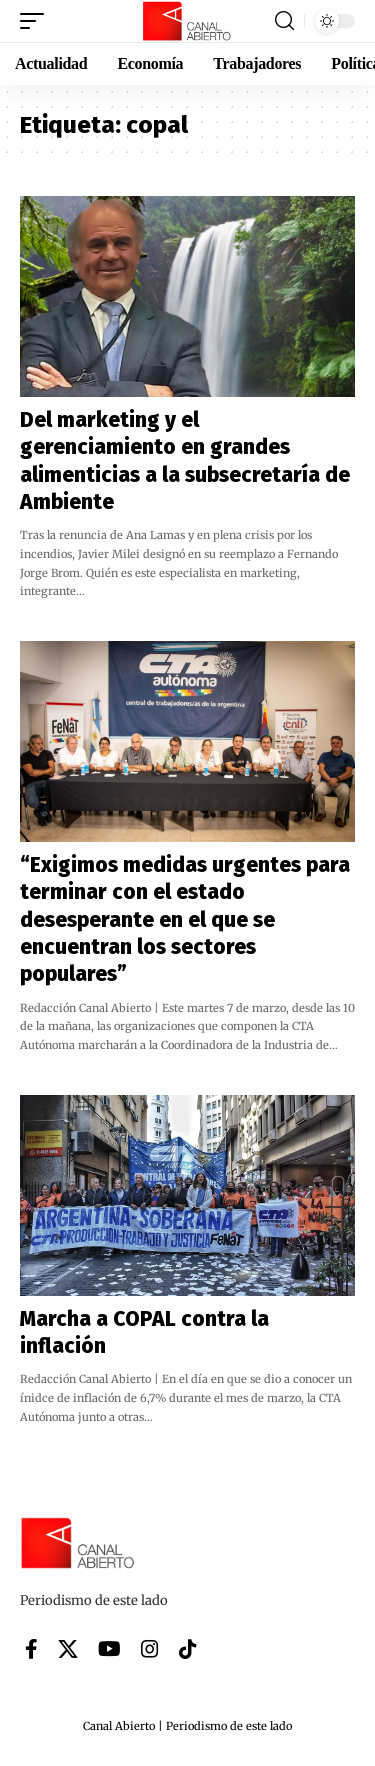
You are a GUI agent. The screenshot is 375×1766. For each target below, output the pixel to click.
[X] (68, 1649)
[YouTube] (109, 1649)
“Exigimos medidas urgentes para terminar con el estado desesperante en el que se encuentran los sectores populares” (185, 919)
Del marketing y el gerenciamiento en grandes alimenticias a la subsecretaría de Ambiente (185, 461)
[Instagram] (150, 1649)
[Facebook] (31, 1649)
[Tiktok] (188, 1649)
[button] (37, 21)
